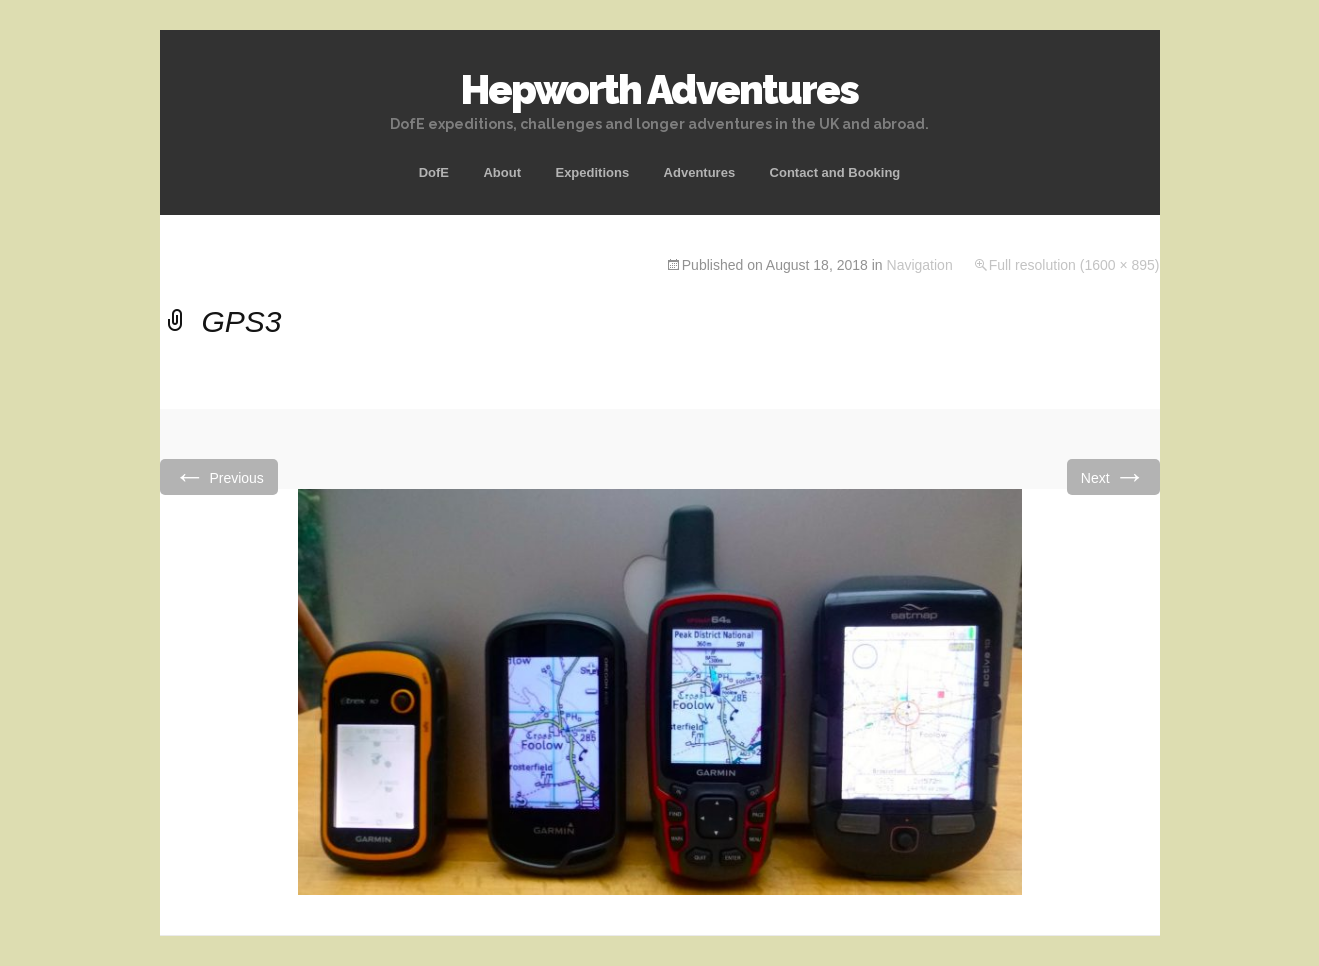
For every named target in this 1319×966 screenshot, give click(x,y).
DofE (434, 172)
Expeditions (592, 172)
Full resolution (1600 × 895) (1074, 265)
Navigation (920, 265)
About (502, 172)
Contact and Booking (835, 172)
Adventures (700, 172)
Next (1113, 476)
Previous (219, 476)
